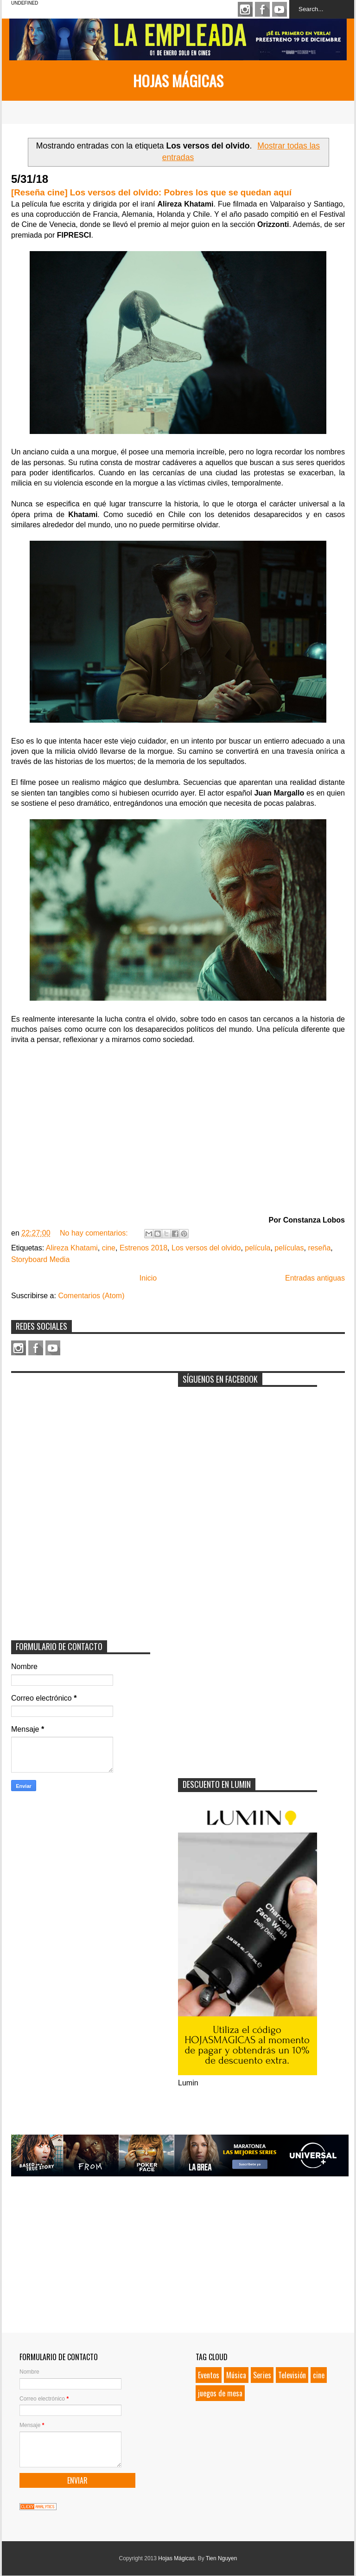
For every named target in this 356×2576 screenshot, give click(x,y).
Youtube (279, 9)
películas (289, 1248)
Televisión (292, 2375)
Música (236, 2375)
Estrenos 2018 (143, 1248)
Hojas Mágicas (178, 80)
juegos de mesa (220, 2393)
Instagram (245, 9)
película (257, 1248)
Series (262, 2375)
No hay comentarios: (95, 1233)
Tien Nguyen (221, 2558)
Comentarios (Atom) (91, 1296)
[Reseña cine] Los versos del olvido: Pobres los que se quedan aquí (151, 192)
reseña (319, 1248)
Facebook (262, 9)
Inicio (148, 1278)
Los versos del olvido (206, 1248)
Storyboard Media (40, 1259)
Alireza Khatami (72, 1248)
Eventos (208, 2375)
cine (108, 1248)
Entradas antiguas (315, 1278)
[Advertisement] (80, 1436)
